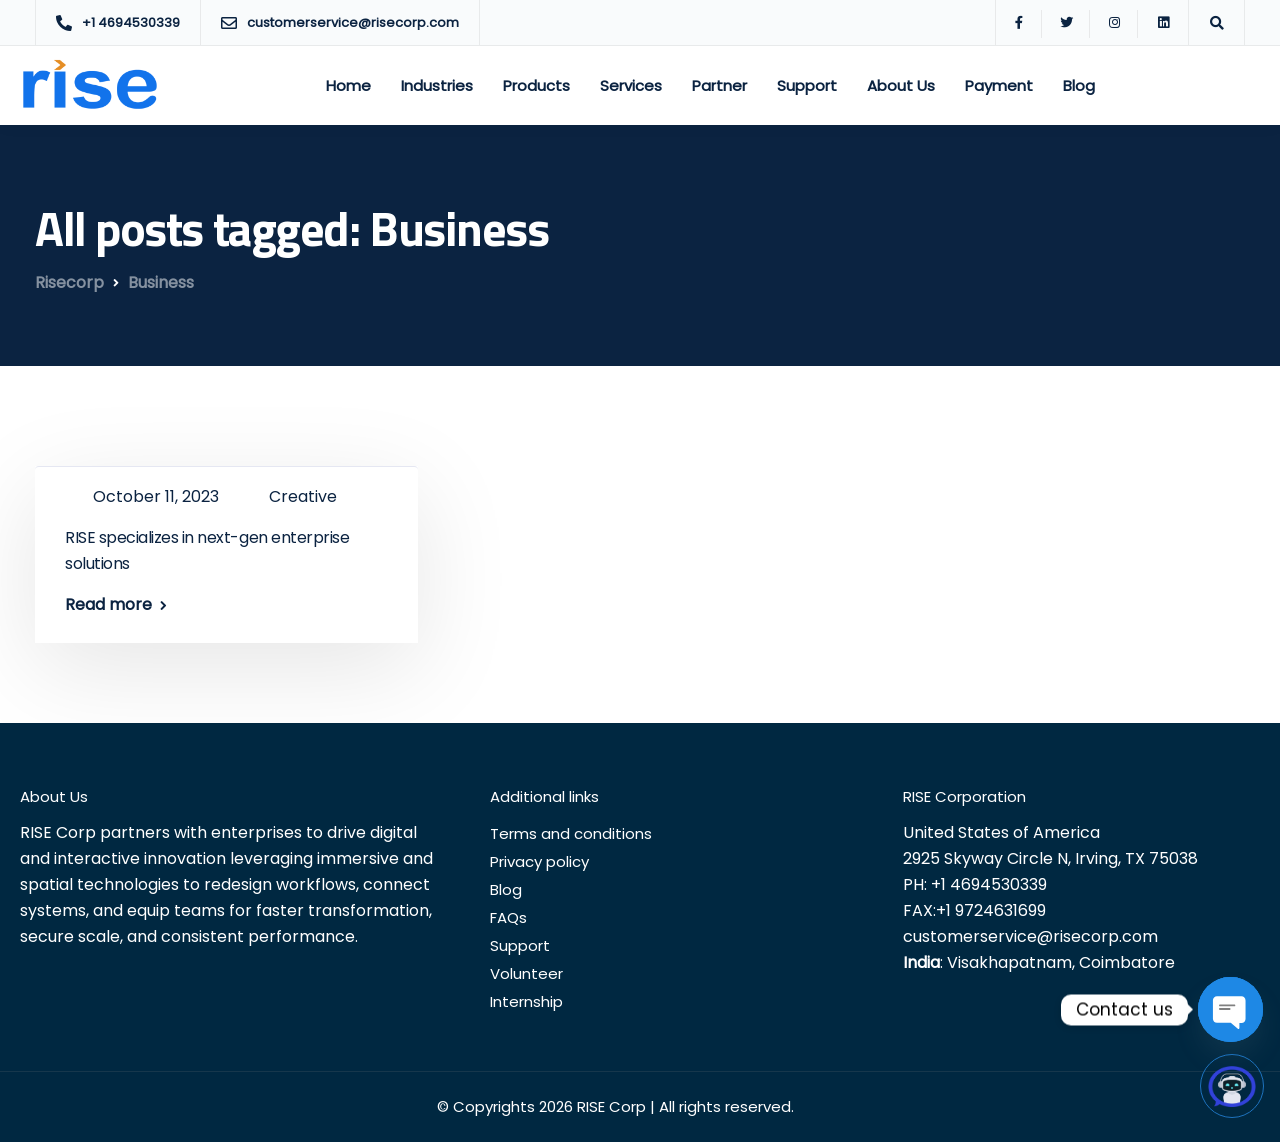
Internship (526, 1001)
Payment (999, 85)
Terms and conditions (571, 833)
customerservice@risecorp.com (1030, 936)
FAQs (508, 917)
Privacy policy (539, 861)
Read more (108, 605)
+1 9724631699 (991, 910)
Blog (1079, 85)
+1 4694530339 (989, 884)
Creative (303, 496)
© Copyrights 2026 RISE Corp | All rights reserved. (615, 1106)
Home (348, 85)
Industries (437, 85)
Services (631, 85)
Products (536, 85)
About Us (901, 85)
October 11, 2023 (158, 496)
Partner (719, 85)
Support (807, 85)
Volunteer (526, 973)
